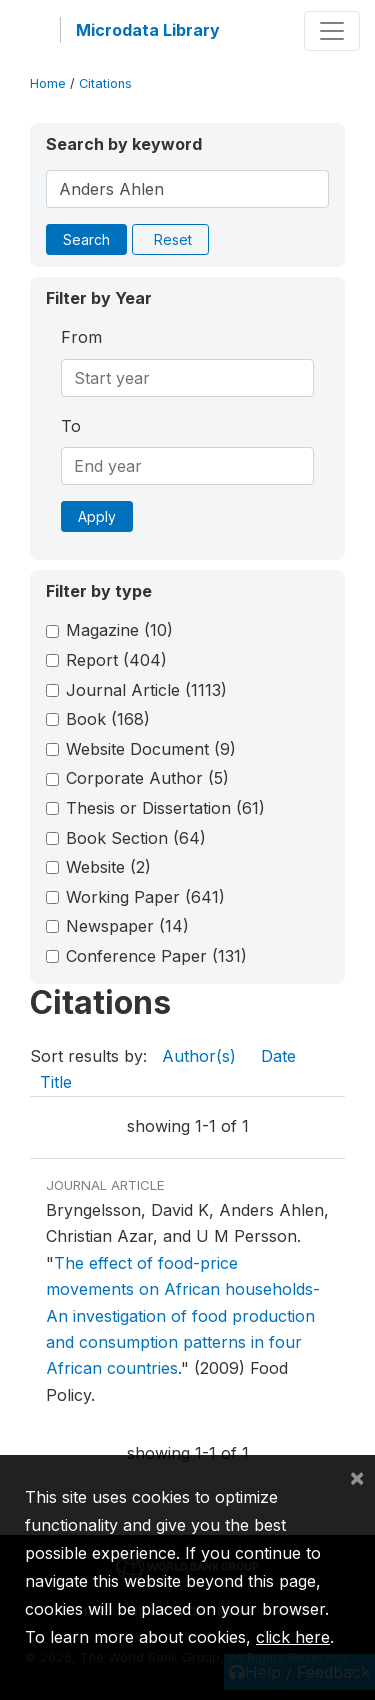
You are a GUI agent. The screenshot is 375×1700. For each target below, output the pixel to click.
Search (86, 239)
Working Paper (145, 897)
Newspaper (127, 926)
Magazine (119, 630)
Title (56, 1082)
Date (278, 1056)
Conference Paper (156, 956)
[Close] (357, 1477)
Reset (173, 239)
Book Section (136, 838)
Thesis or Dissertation (165, 808)
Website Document (151, 749)
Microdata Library (148, 30)
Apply (97, 516)
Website (108, 867)
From (81, 337)
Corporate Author (147, 778)
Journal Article (146, 690)
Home (48, 83)
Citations (105, 83)
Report (116, 660)
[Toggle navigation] (332, 31)
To (71, 426)
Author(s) (199, 1056)
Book (108, 719)
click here (293, 1637)
